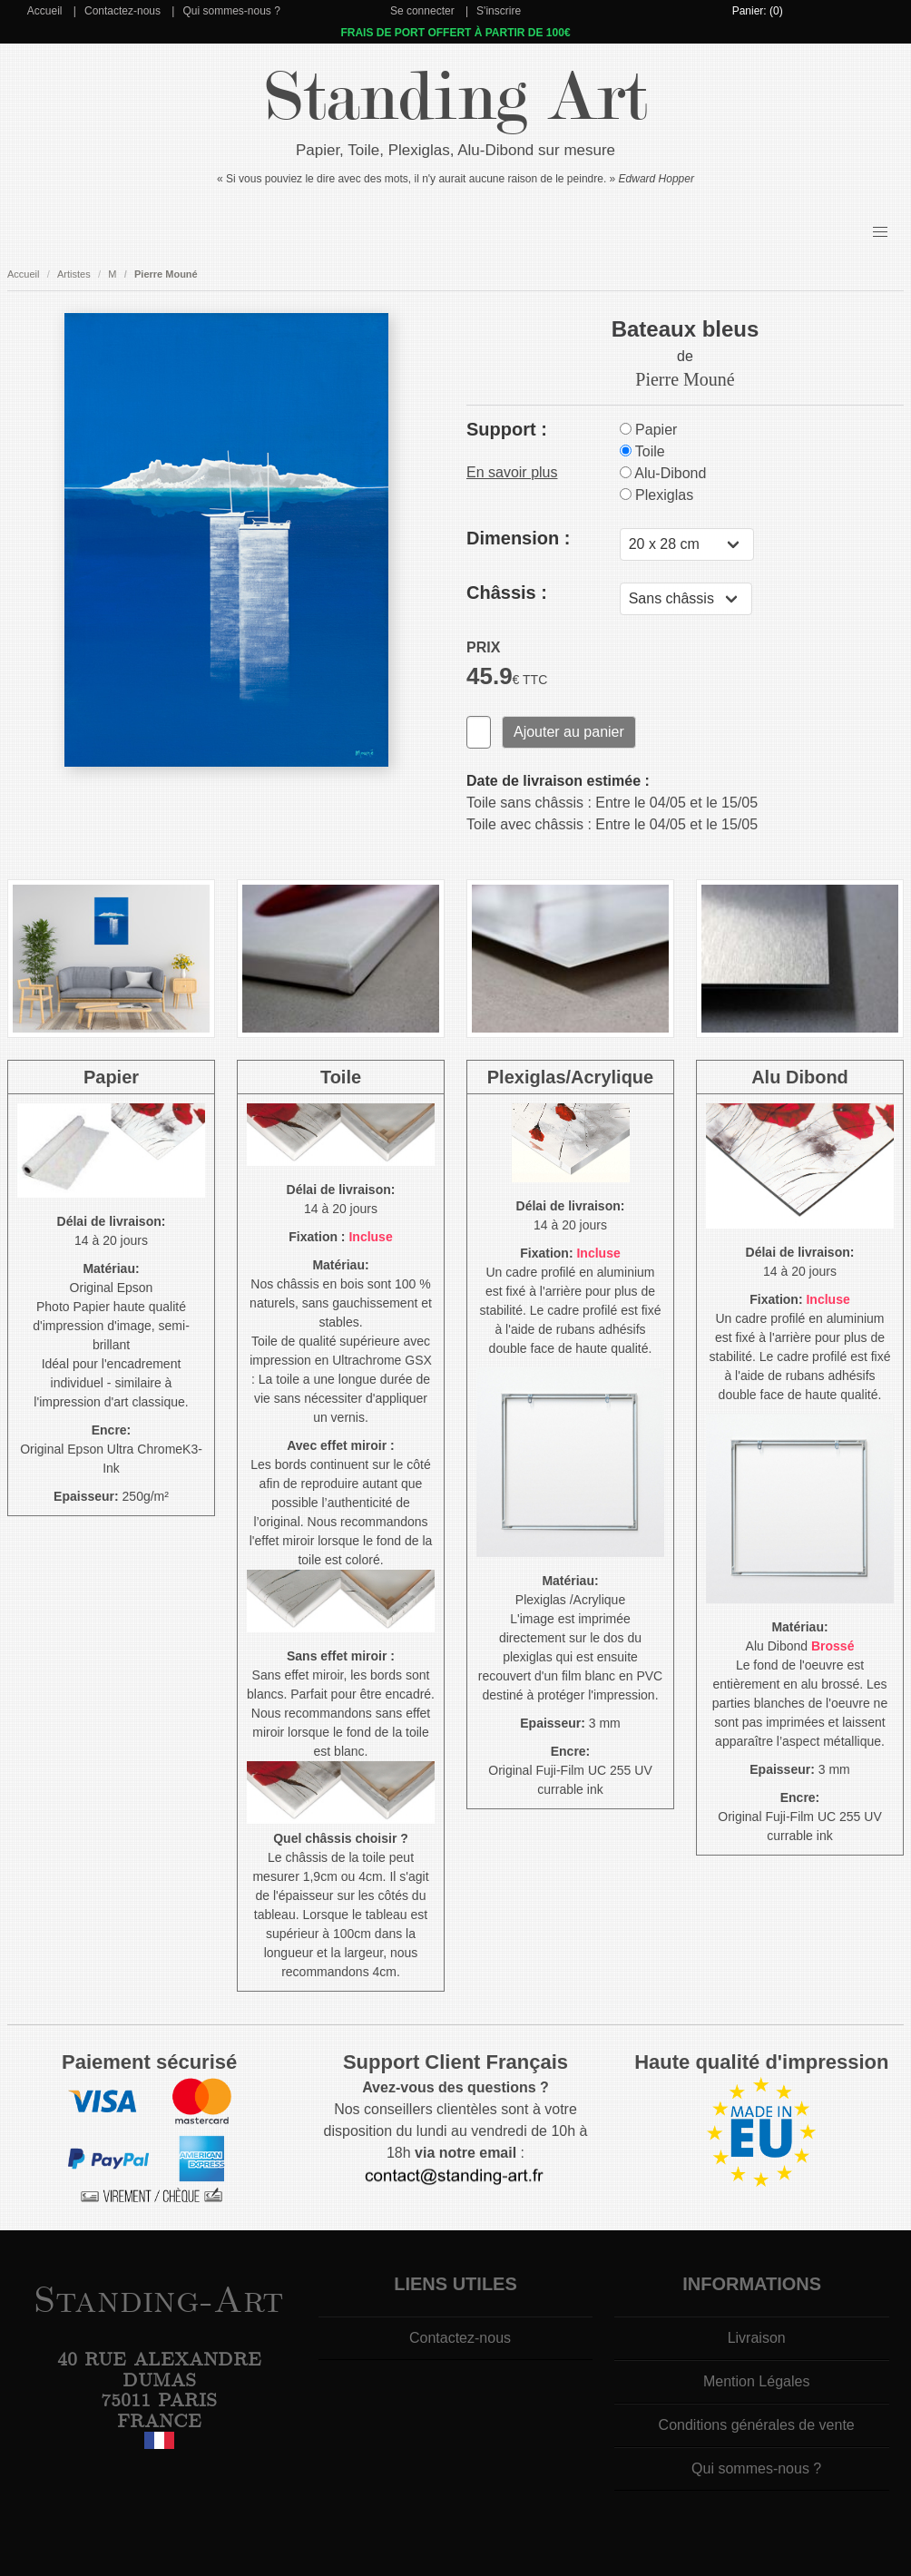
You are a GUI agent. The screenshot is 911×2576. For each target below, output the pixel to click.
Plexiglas (656, 495)
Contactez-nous (122, 11)
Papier (649, 429)
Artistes (74, 274)
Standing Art (456, 97)
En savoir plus (512, 472)
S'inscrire (498, 11)
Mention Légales (756, 2381)
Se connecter (422, 11)
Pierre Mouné (166, 274)
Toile (642, 451)
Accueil (45, 11)
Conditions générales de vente (757, 2425)
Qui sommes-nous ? (230, 11)
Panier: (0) (757, 11)
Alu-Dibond (663, 473)
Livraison (757, 2338)
